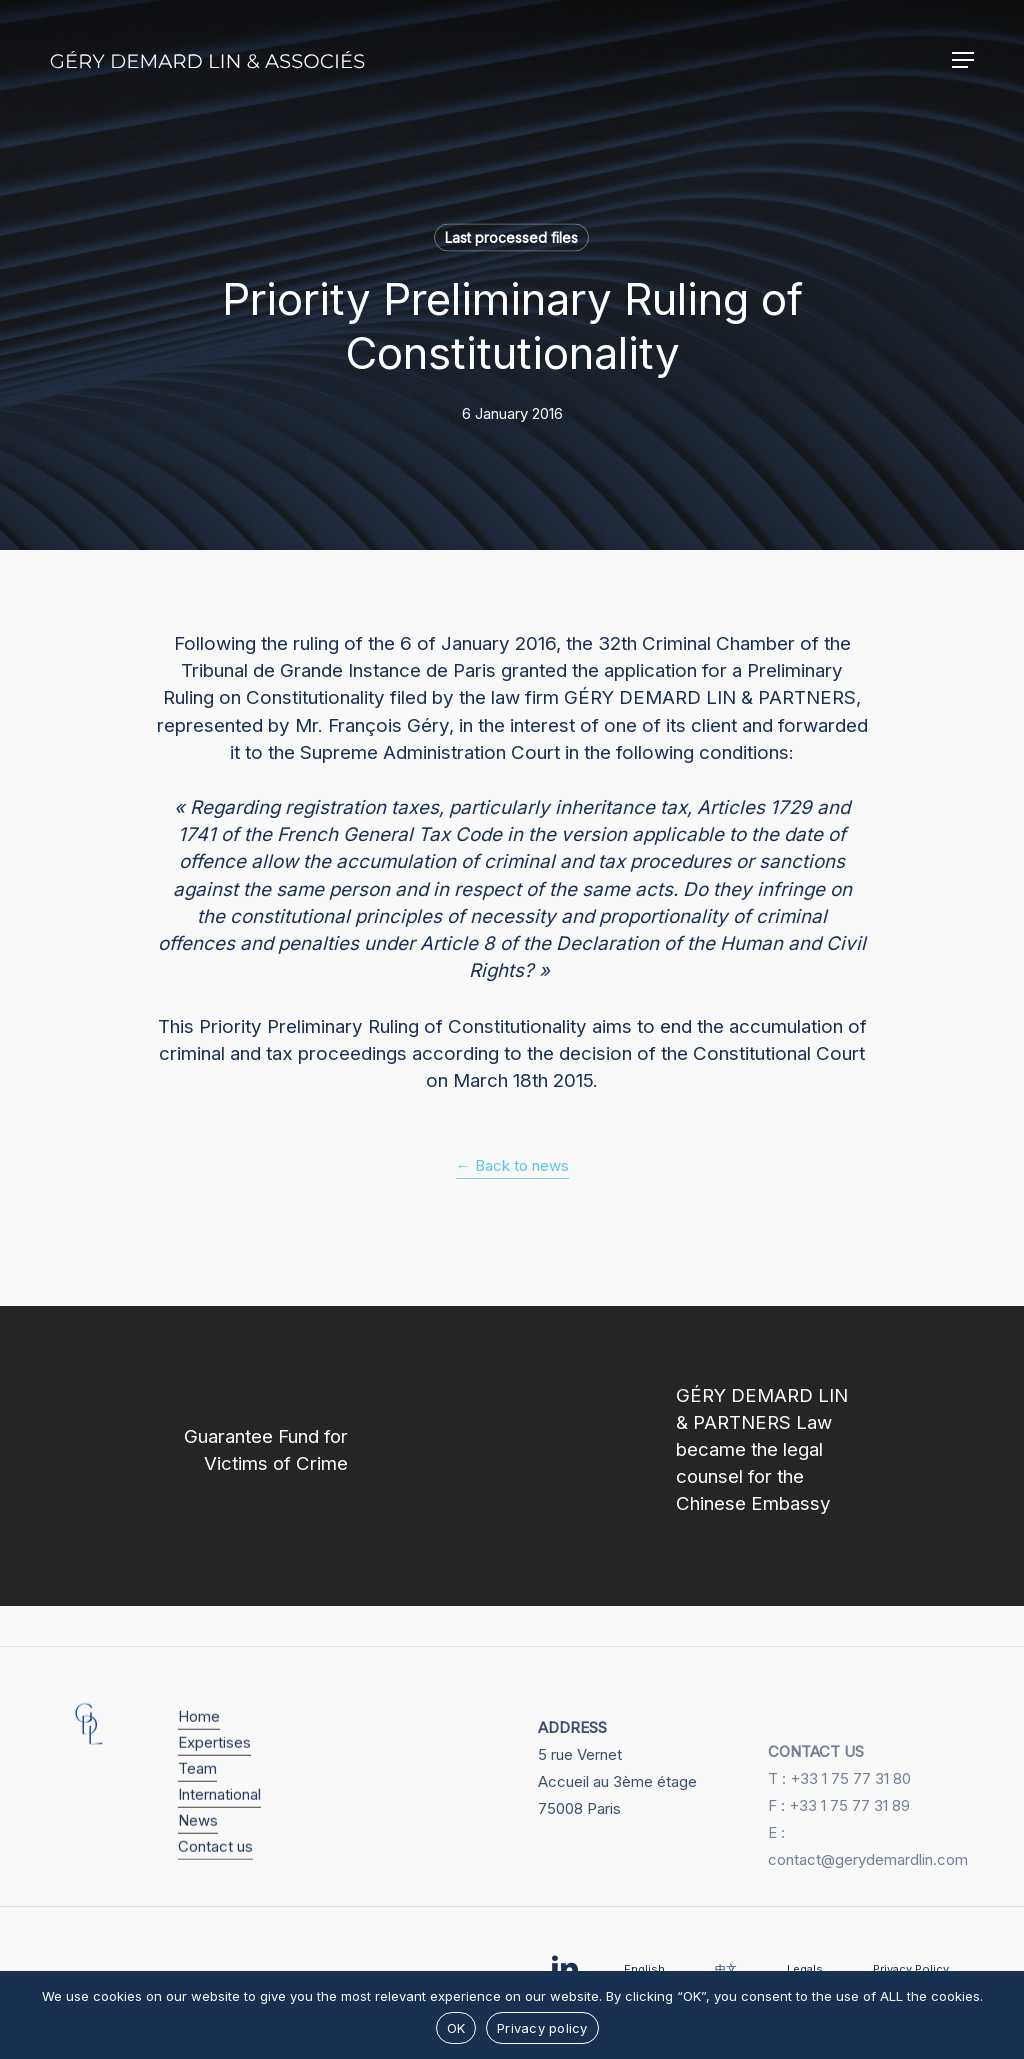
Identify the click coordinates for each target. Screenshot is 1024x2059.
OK (456, 2028)
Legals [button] (805, 1969)
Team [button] (197, 1791)
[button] (963, 60)
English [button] (644, 1969)
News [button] (198, 1843)
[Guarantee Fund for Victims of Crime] (256, 1456)
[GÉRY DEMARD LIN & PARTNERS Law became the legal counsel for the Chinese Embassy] (768, 1456)
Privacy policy (542, 2028)
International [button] (219, 1817)
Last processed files (511, 237)
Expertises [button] (214, 1765)
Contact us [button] (215, 1869)
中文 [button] (726, 1969)
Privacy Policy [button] (911, 1969)
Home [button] (199, 1739)
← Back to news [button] (512, 1165)
